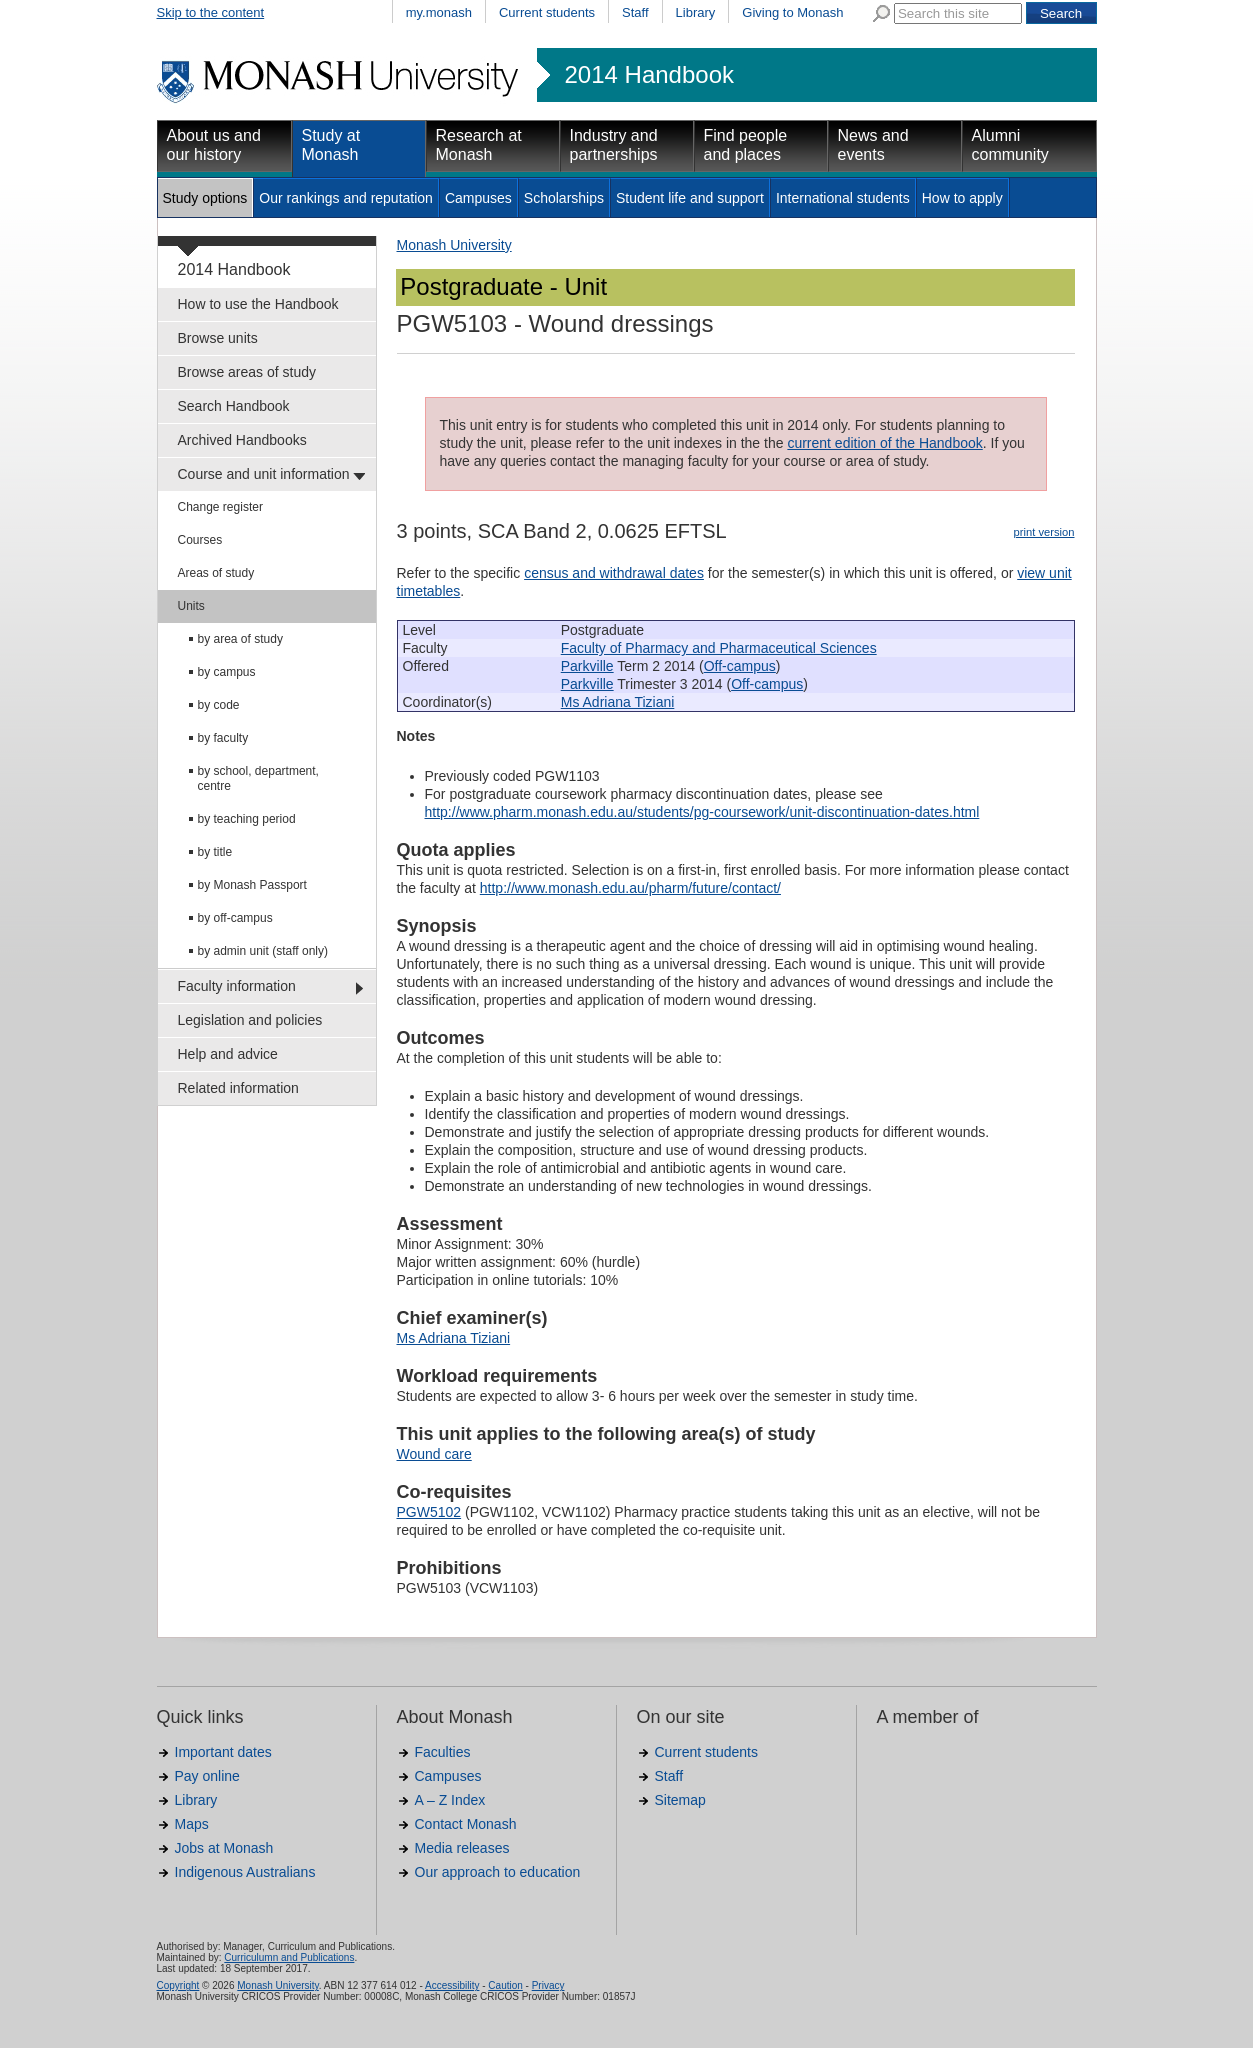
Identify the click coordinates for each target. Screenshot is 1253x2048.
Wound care (434, 1454)
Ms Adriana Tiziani (618, 702)
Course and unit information (264, 474)
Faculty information (237, 986)
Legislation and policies (250, 1020)
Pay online (207, 1776)
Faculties (443, 1752)
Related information (238, 1088)
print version (1044, 532)
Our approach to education (498, 1872)
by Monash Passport (252, 885)
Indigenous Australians (245, 1872)
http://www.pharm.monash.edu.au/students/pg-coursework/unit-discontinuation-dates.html (702, 812)
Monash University (454, 245)
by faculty (223, 738)
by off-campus (235, 918)
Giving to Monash (792, 12)
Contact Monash (466, 1824)
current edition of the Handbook (884, 443)
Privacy (548, 1985)
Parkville (587, 666)
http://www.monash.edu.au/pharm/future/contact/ (630, 888)
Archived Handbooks (242, 440)
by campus (227, 672)
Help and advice (228, 1054)
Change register (220, 507)
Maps (192, 1824)
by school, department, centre (258, 778)
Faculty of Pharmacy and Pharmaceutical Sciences (719, 648)
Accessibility (452, 1985)
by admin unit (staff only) (263, 951)
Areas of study (216, 573)
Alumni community (1010, 145)
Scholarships (564, 198)
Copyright (178, 1985)
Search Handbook (234, 406)
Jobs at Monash (224, 1848)
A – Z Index (450, 1800)
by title (215, 852)
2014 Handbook (649, 75)
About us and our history (214, 145)
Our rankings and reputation (346, 198)
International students (843, 198)
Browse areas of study (247, 372)
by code (219, 705)
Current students (547, 12)
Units (191, 606)
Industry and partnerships (614, 145)
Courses (200, 540)
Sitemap (680, 1800)
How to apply (962, 198)
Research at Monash (479, 145)
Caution (505, 1985)
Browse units (218, 338)
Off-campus (740, 666)
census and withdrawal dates (614, 573)
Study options (205, 198)
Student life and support (690, 198)
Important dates (223, 1752)
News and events (873, 145)
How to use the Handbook (258, 304)
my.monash (439, 12)
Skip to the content (211, 12)
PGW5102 (429, 1512)
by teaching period (247, 819)
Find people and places (746, 145)
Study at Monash (331, 145)
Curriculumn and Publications (289, 1957)
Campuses (478, 198)
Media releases (462, 1848)
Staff (635, 12)
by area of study (240, 639)
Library (696, 12)
